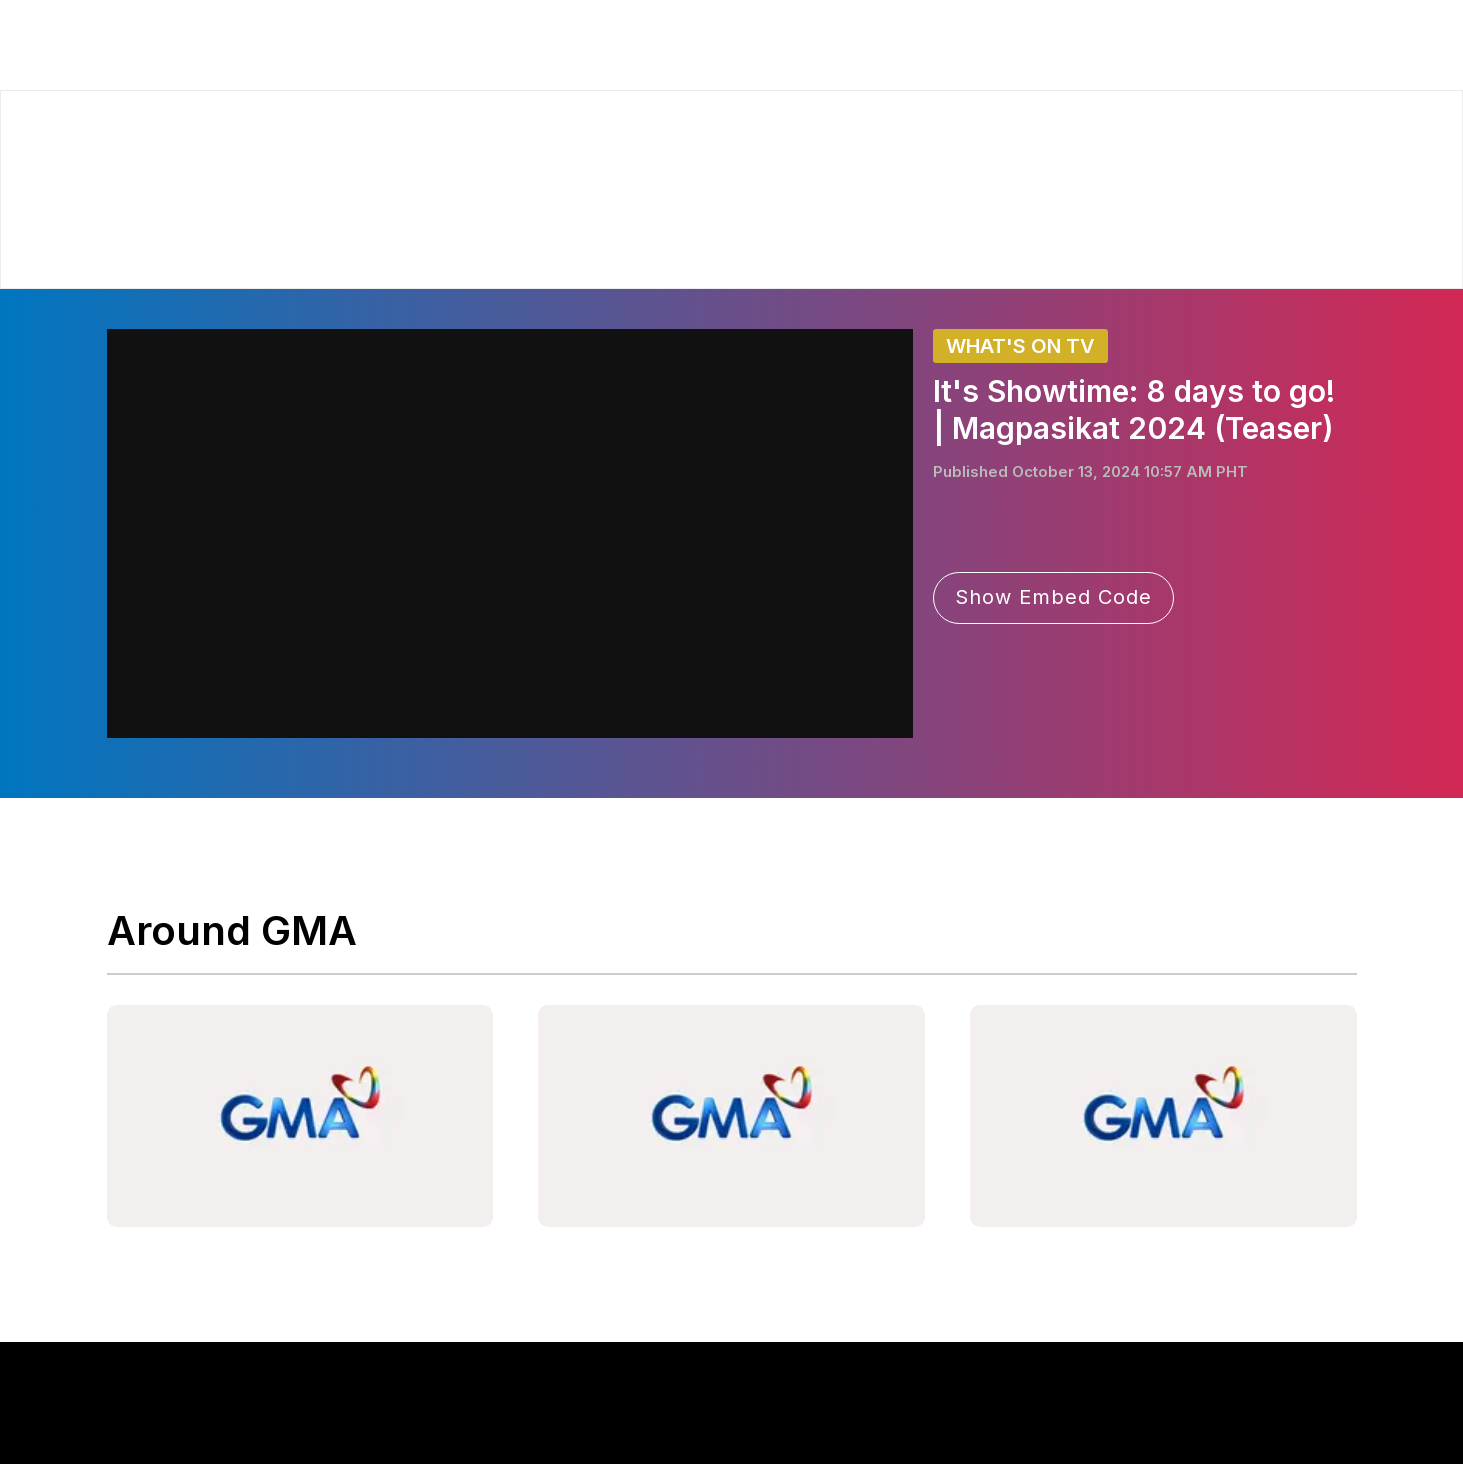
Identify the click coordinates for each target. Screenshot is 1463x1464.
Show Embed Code (1053, 597)
